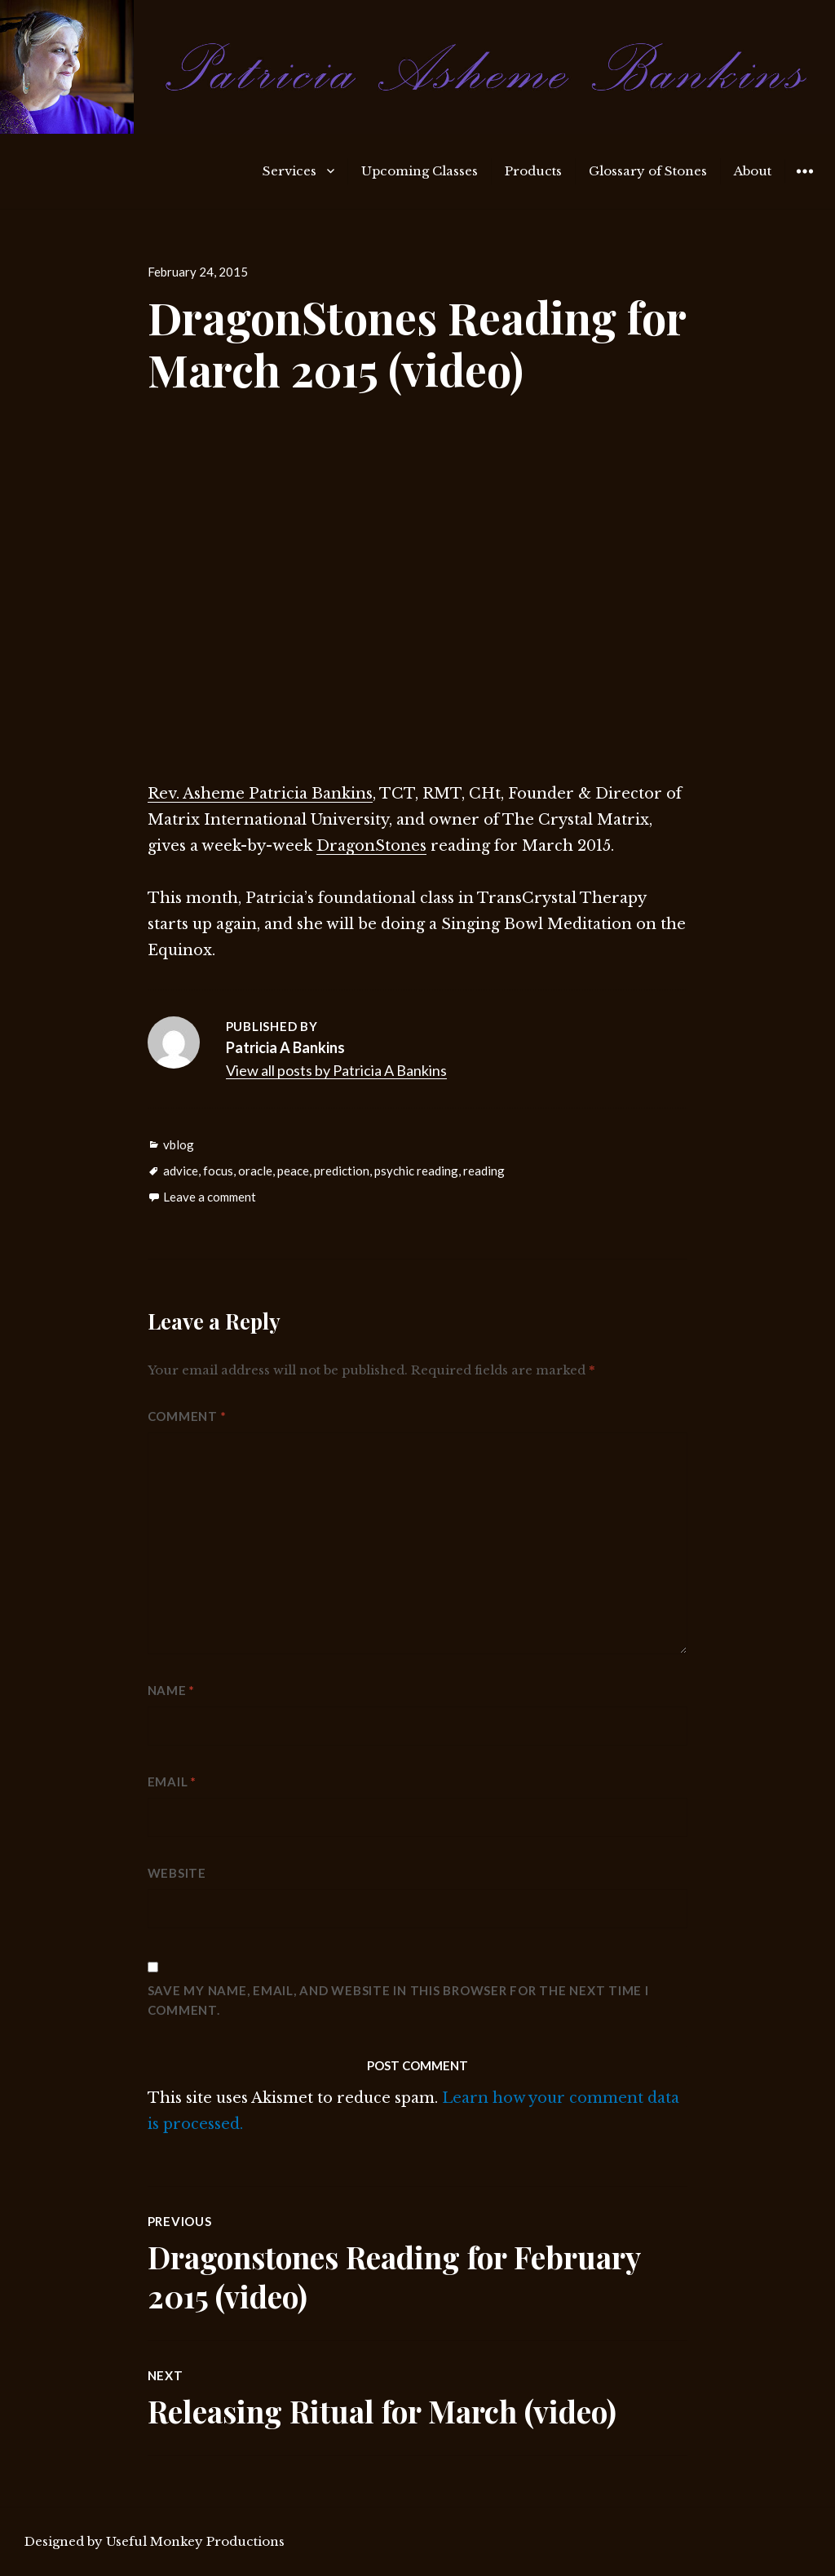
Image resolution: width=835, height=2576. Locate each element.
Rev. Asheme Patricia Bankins (260, 794)
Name (172, 1690)
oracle (255, 1170)
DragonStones (371, 846)
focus (218, 1170)
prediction (341, 1170)
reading (484, 1170)
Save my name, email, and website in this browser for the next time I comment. (398, 2000)
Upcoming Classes (419, 171)
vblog (178, 1144)
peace (293, 1170)
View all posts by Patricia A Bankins (336, 1070)
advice (180, 1170)
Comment (187, 1416)
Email (172, 1781)
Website (177, 1873)
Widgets (804, 183)
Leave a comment (209, 1196)
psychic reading (416, 1170)
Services (289, 171)
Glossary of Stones (648, 171)
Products (533, 171)
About (752, 171)
